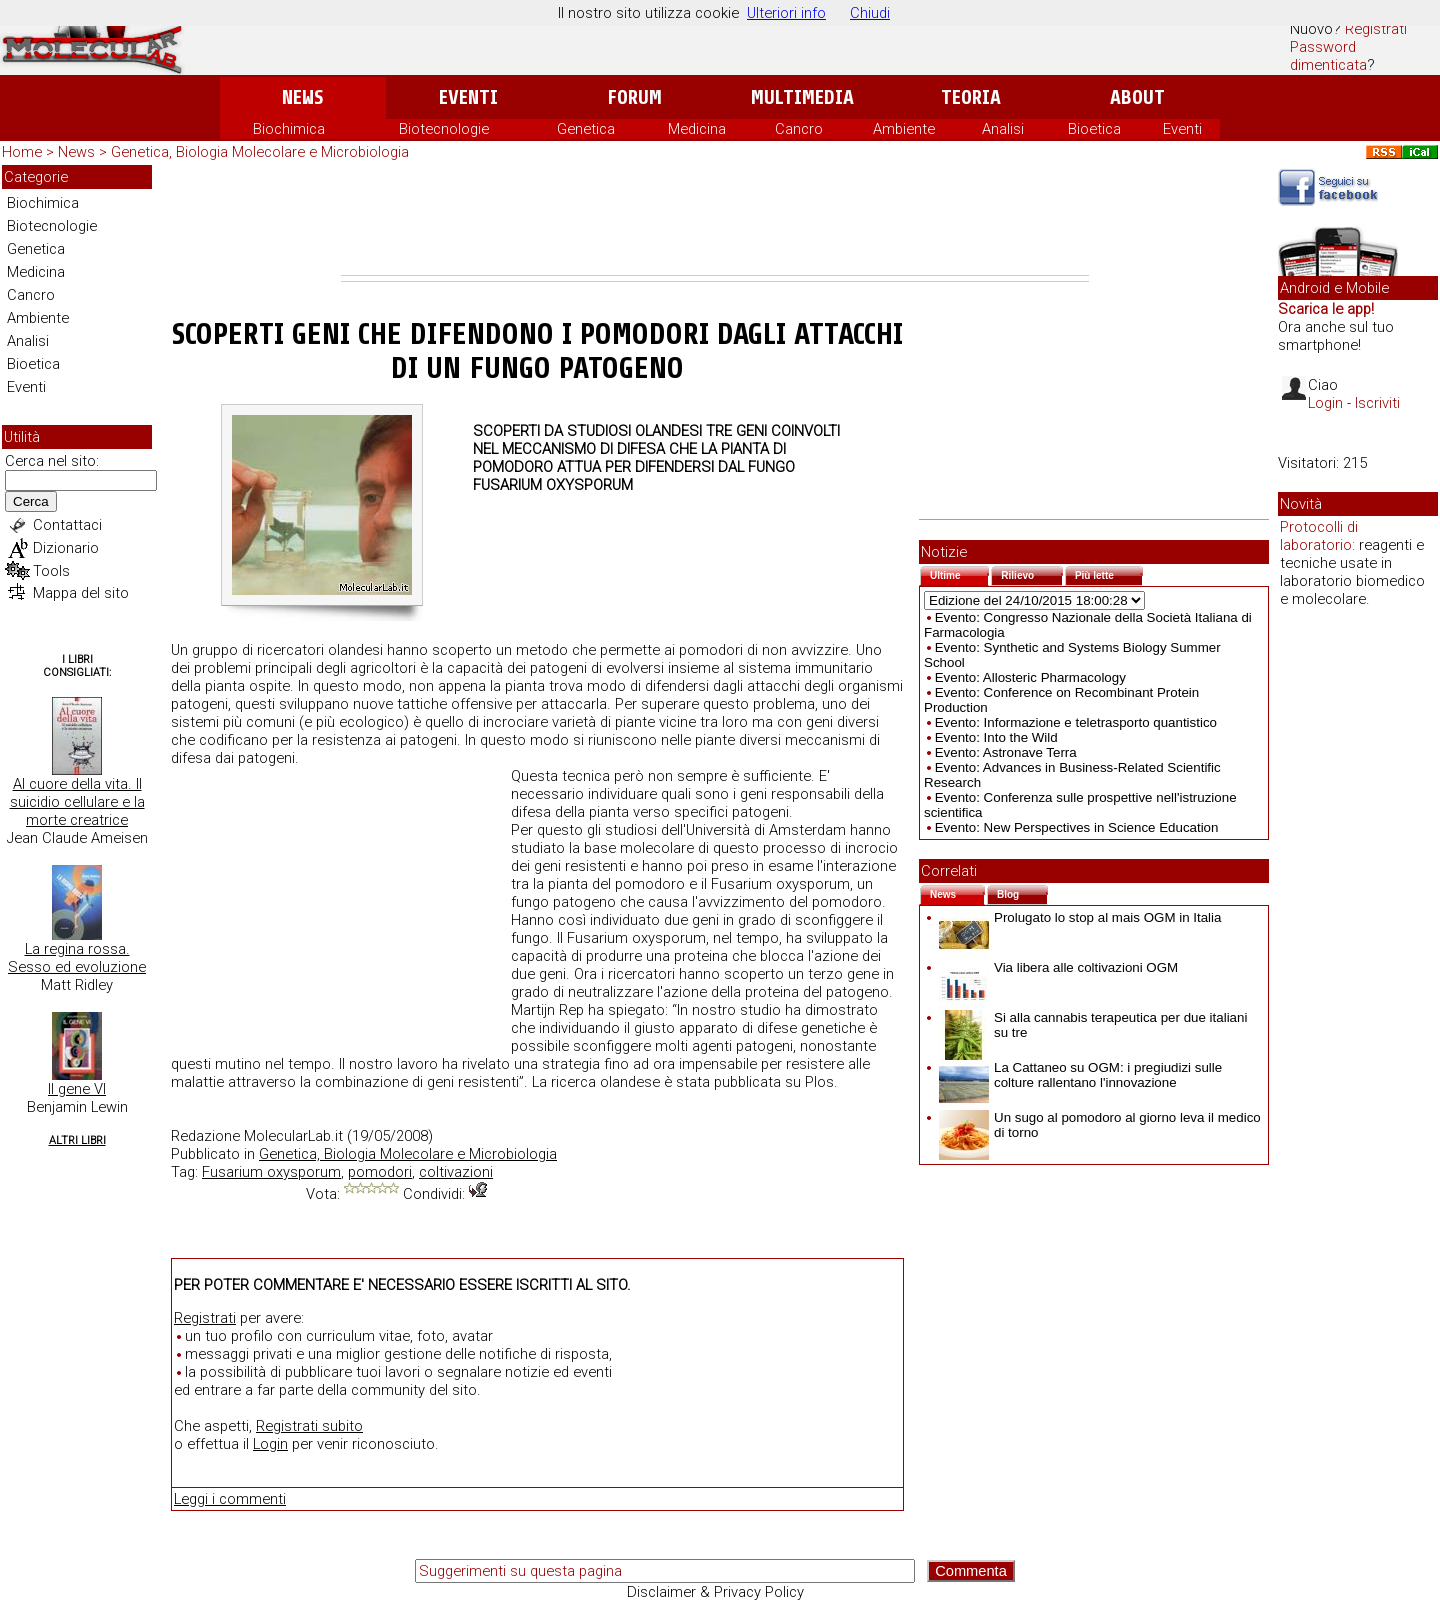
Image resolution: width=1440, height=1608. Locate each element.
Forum (634, 97)
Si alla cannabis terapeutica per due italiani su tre (1093, 1025)
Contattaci (67, 525)
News (302, 97)
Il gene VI (77, 1089)
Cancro (799, 129)
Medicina (697, 129)
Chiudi (870, 13)
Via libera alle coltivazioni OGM (1058, 967)
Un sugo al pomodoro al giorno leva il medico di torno (1100, 1125)
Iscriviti (1377, 403)
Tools (51, 571)
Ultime (959, 573)
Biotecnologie (444, 129)
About (1137, 97)
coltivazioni (456, 1172)
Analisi (1003, 129)
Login (270, 1444)
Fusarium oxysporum (271, 1172)
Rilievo (1032, 573)
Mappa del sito (81, 593)
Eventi (468, 97)
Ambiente (904, 129)
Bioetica (1094, 129)
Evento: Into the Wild (996, 737)
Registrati (1376, 29)
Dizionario (66, 548)
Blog (1022, 892)
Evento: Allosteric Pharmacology (1030, 677)
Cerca (31, 501)
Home (22, 152)
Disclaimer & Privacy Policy (715, 1592)
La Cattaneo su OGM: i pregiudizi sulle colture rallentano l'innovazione (1080, 1075)
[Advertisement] (715, 220)
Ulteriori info (786, 13)
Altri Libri (77, 1140)
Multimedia (802, 97)
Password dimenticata (1328, 56)
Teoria (971, 97)
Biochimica (289, 129)
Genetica (586, 129)
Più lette (1109, 573)
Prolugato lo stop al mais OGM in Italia (1080, 917)
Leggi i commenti (230, 1499)
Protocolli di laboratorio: (1319, 536)
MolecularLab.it (293, 1136)
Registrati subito (309, 1426)
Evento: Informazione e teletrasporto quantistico (1076, 722)
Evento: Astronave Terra (1006, 752)
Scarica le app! (1326, 309)
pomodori (380, 1172)
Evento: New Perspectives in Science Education (1077, 827)
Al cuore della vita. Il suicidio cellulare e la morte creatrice (77, 802)
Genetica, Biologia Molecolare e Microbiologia (260, 152)
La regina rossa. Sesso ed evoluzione (77, 958)
